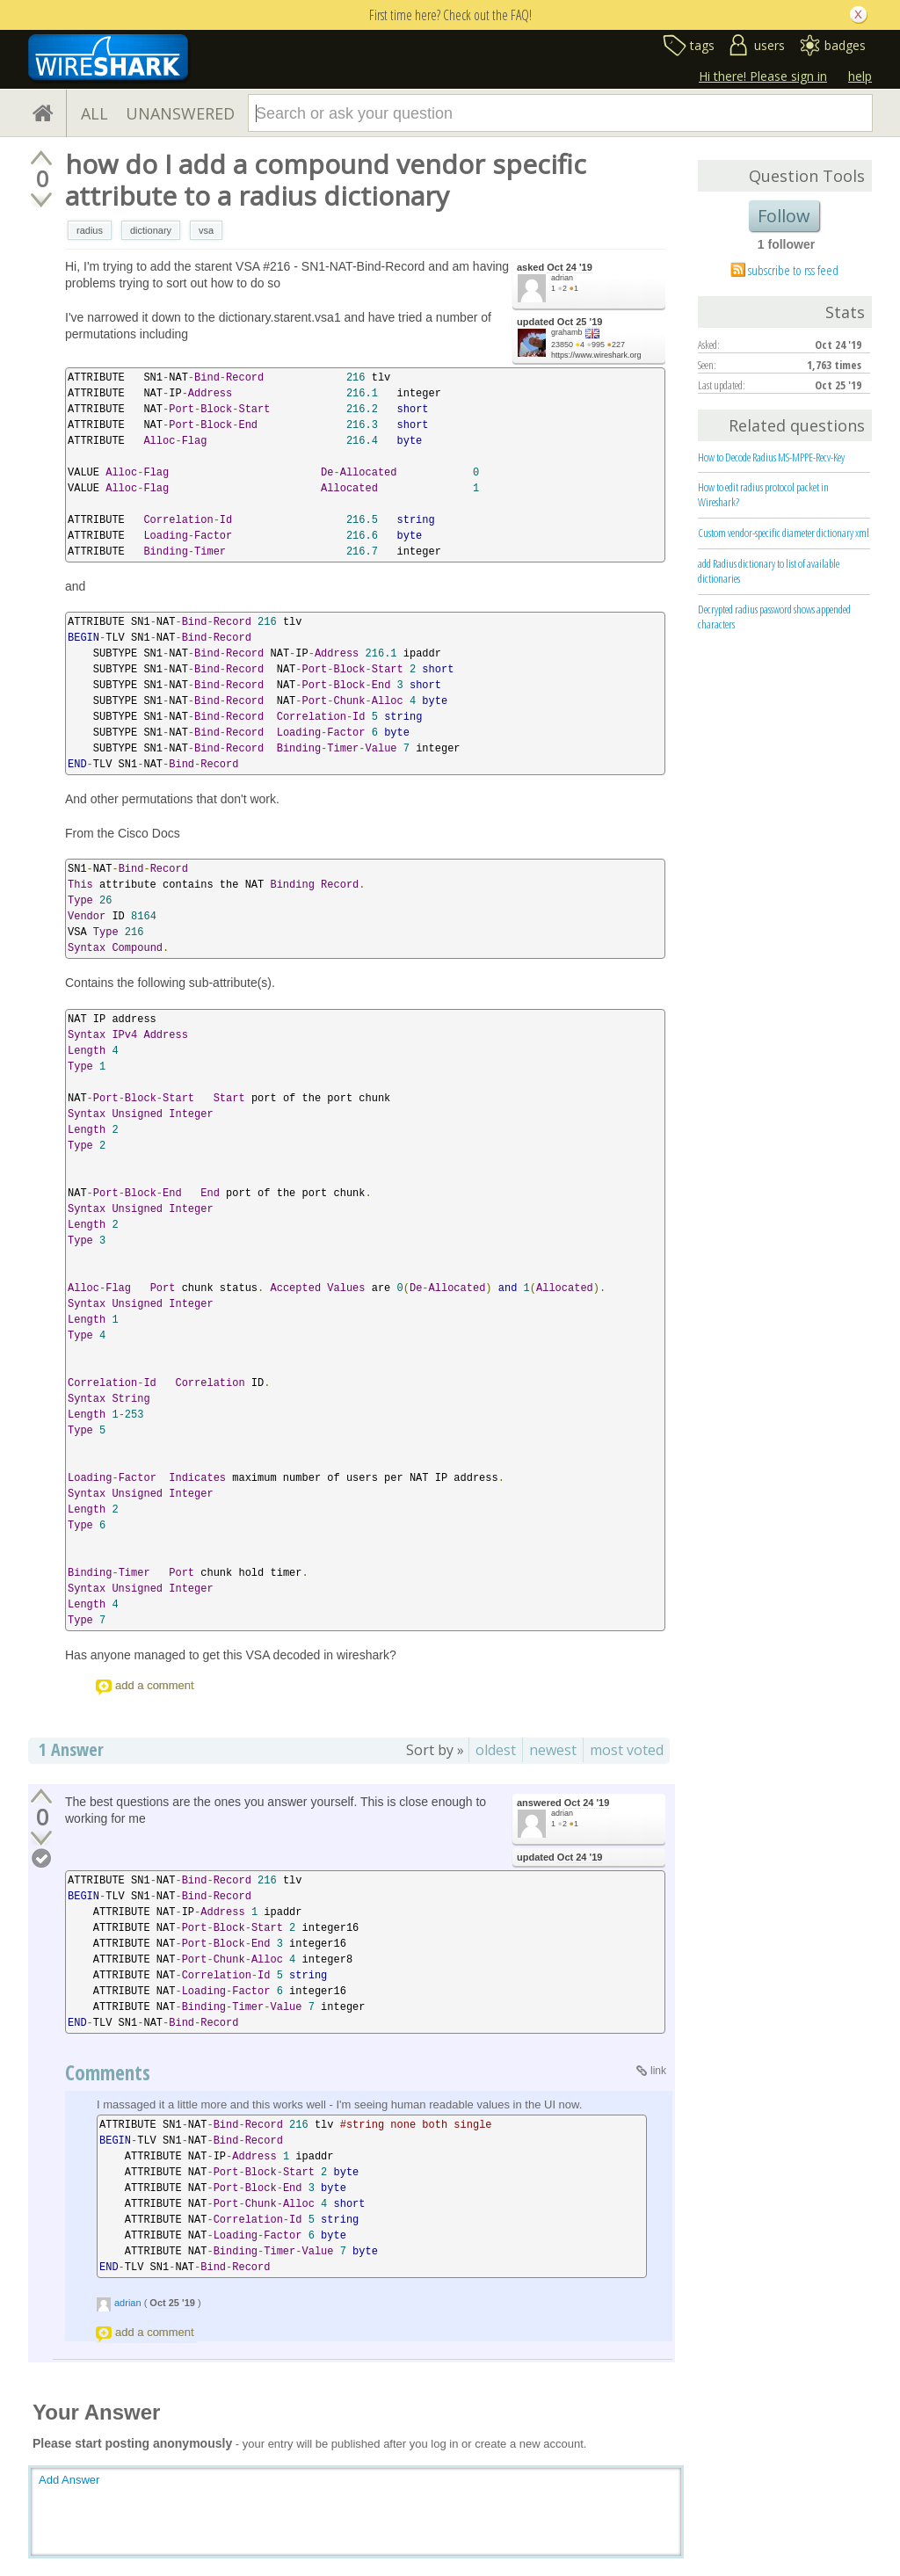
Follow (784, 216)
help (860, 76)
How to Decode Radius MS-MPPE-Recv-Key (771, 457)
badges (845, 45)
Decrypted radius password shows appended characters (774, 616)
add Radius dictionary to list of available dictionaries (768, 570)
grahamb (567, 332)
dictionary (150, 230)
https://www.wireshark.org (596, 355)
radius (89, 230)
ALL (94, 113)
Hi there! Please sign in (763, 76)
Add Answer (69, 2479)
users (769, 45)
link (658, 2070)
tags (702, 45)
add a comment (154, 1685)
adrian (562, 277)
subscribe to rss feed (793, 270)
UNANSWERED (180, 113)
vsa (206, 230)
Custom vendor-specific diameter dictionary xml (783, 533)
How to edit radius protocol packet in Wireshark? (763, 494)
